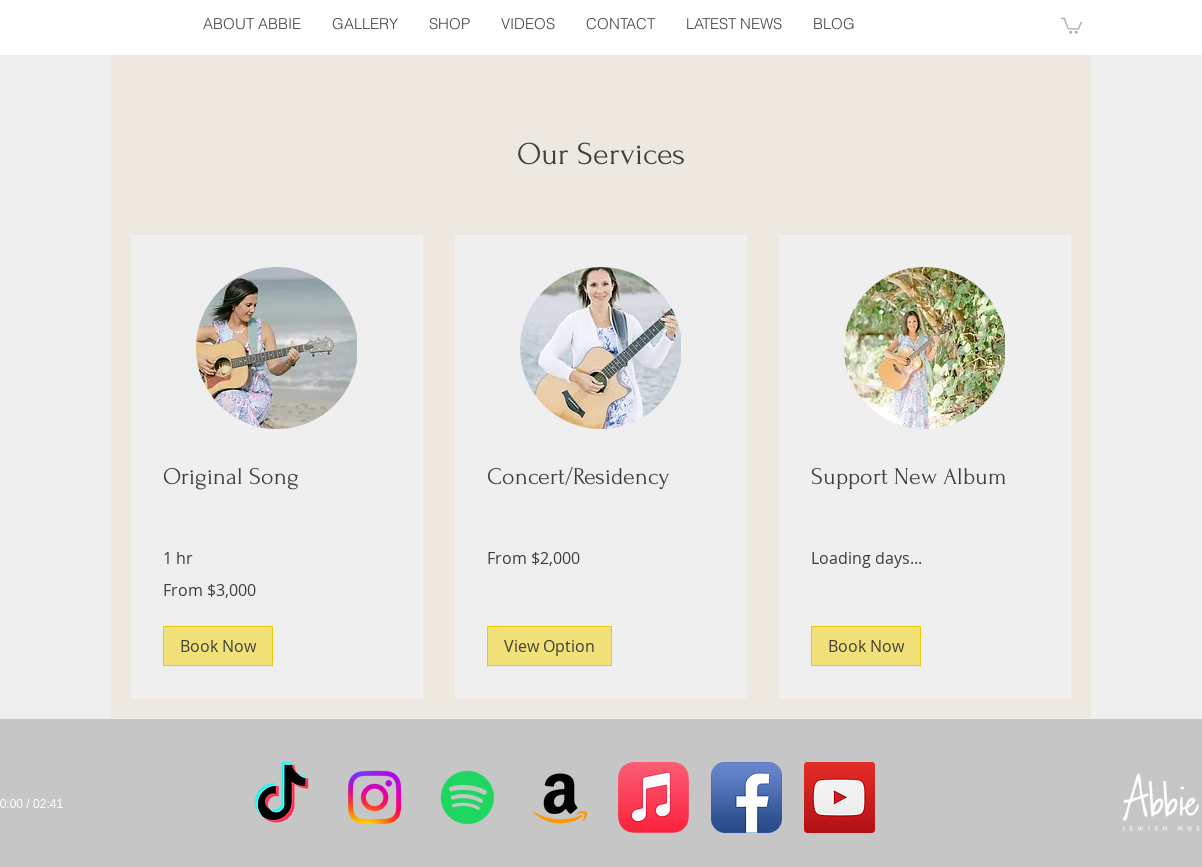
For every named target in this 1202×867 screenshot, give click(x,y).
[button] (1071, 25)
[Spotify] (467, 797)
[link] (277, 477)
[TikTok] (281, 797)
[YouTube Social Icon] (839, 797)
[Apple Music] (653, 797)
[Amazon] (560, 797)
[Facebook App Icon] (746, 797)
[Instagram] (374, 797)
